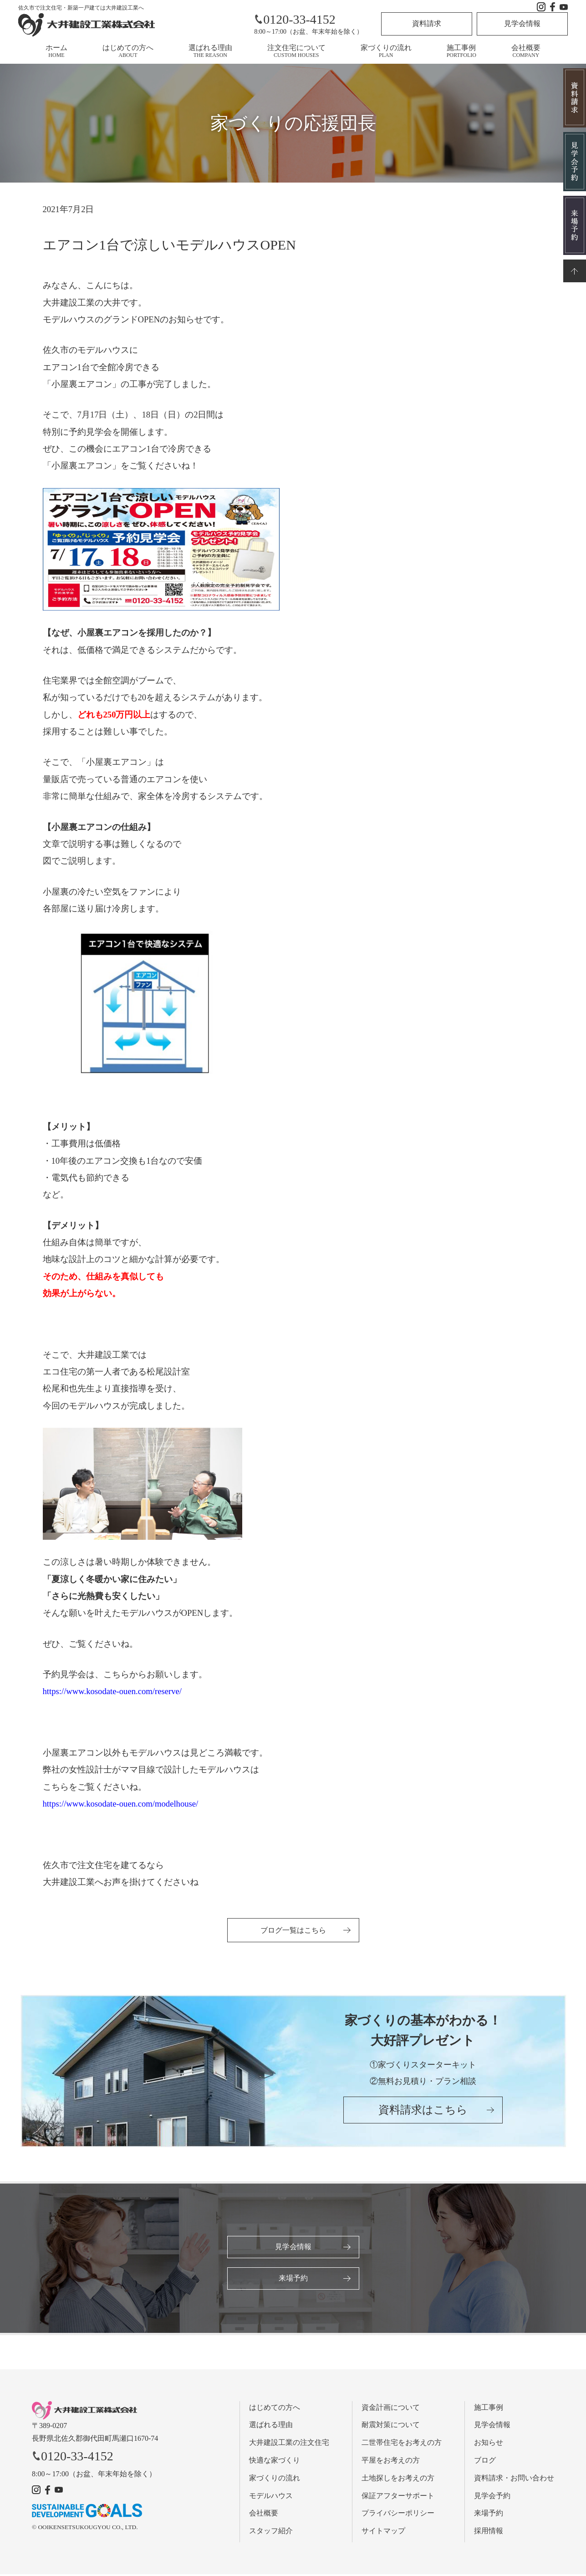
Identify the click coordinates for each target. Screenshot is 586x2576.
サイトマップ (383, 2533)
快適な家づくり (274, 2462)
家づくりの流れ (386, 51)
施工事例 (461, 51)
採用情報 (488, 2533)
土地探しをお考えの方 (398, 2480)
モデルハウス (271, 2497)
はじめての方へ (127, 51)
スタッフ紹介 (271, 2533)
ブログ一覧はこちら (293, 1930)
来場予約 (293, 2279)
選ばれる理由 (210, 51)
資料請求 (426, 23)
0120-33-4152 (295, 19)
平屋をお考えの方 (391, 2462)
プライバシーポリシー (398, 2515)
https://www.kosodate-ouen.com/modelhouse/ (121, 1803)
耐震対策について (391, 2427)
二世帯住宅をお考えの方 (402, 2445)
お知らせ (488, 2445)
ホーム (56, 51)
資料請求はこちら (423, 2113)
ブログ (485, 2462)
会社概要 (525, 51)
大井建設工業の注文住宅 (289, 2445)
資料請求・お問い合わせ (514, 2480)
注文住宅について (296, 51)
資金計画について (391, 2409)
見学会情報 (522, 23)
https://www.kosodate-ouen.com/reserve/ (112, 1691)
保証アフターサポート (398, 2497)
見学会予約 (492, 2497)
